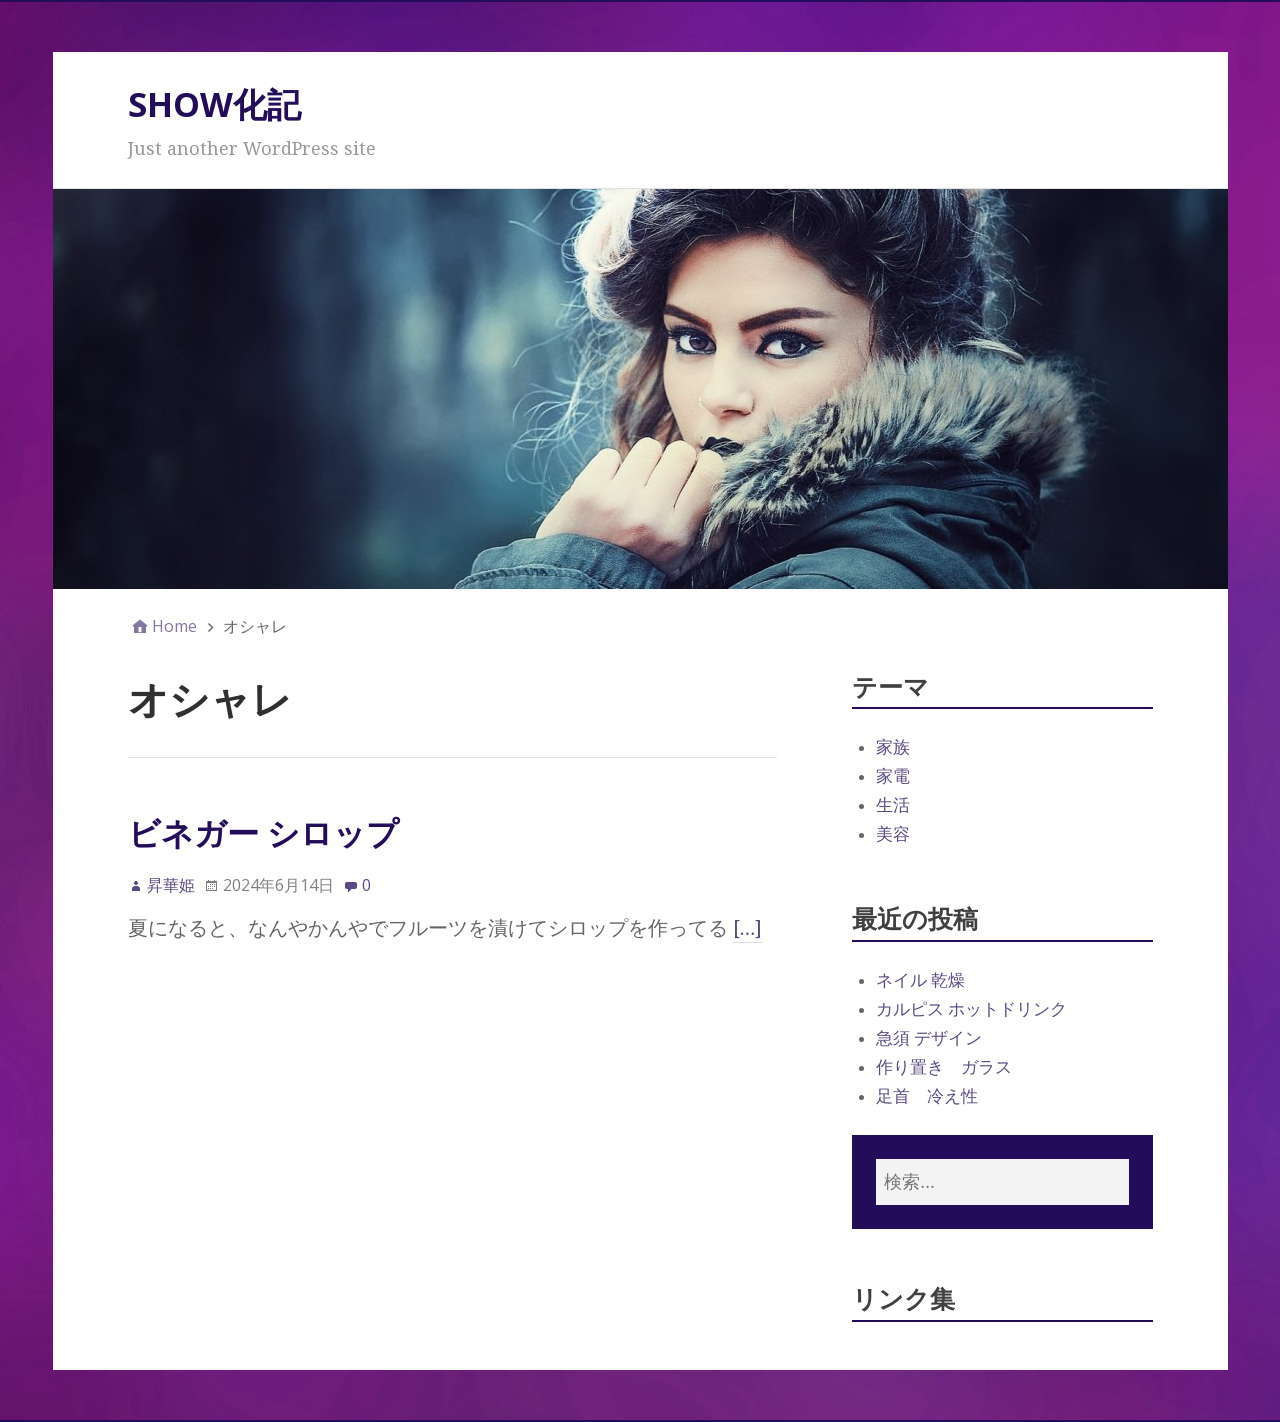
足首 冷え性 (927, 1096)
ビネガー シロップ (263, 832)
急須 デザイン (929, 1038)
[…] (748, 928)
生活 (893, 805)
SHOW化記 (214, 104)
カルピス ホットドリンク (971, 1009)
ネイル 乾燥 (920, 980)
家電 (893, 776)
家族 (893, 747)
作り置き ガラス (944, 1067)
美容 (893, 834)
